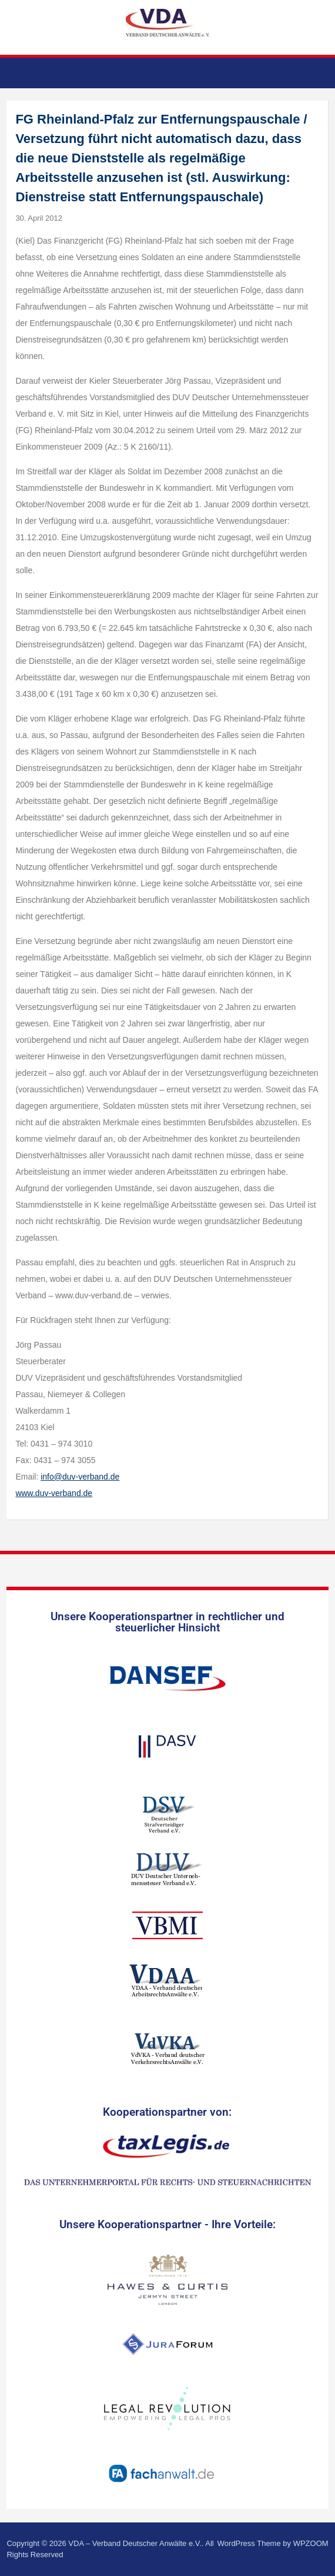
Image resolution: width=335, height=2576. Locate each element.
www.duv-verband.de (53, 1493)
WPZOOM (311, 2543)
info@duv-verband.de (80, 1476)
